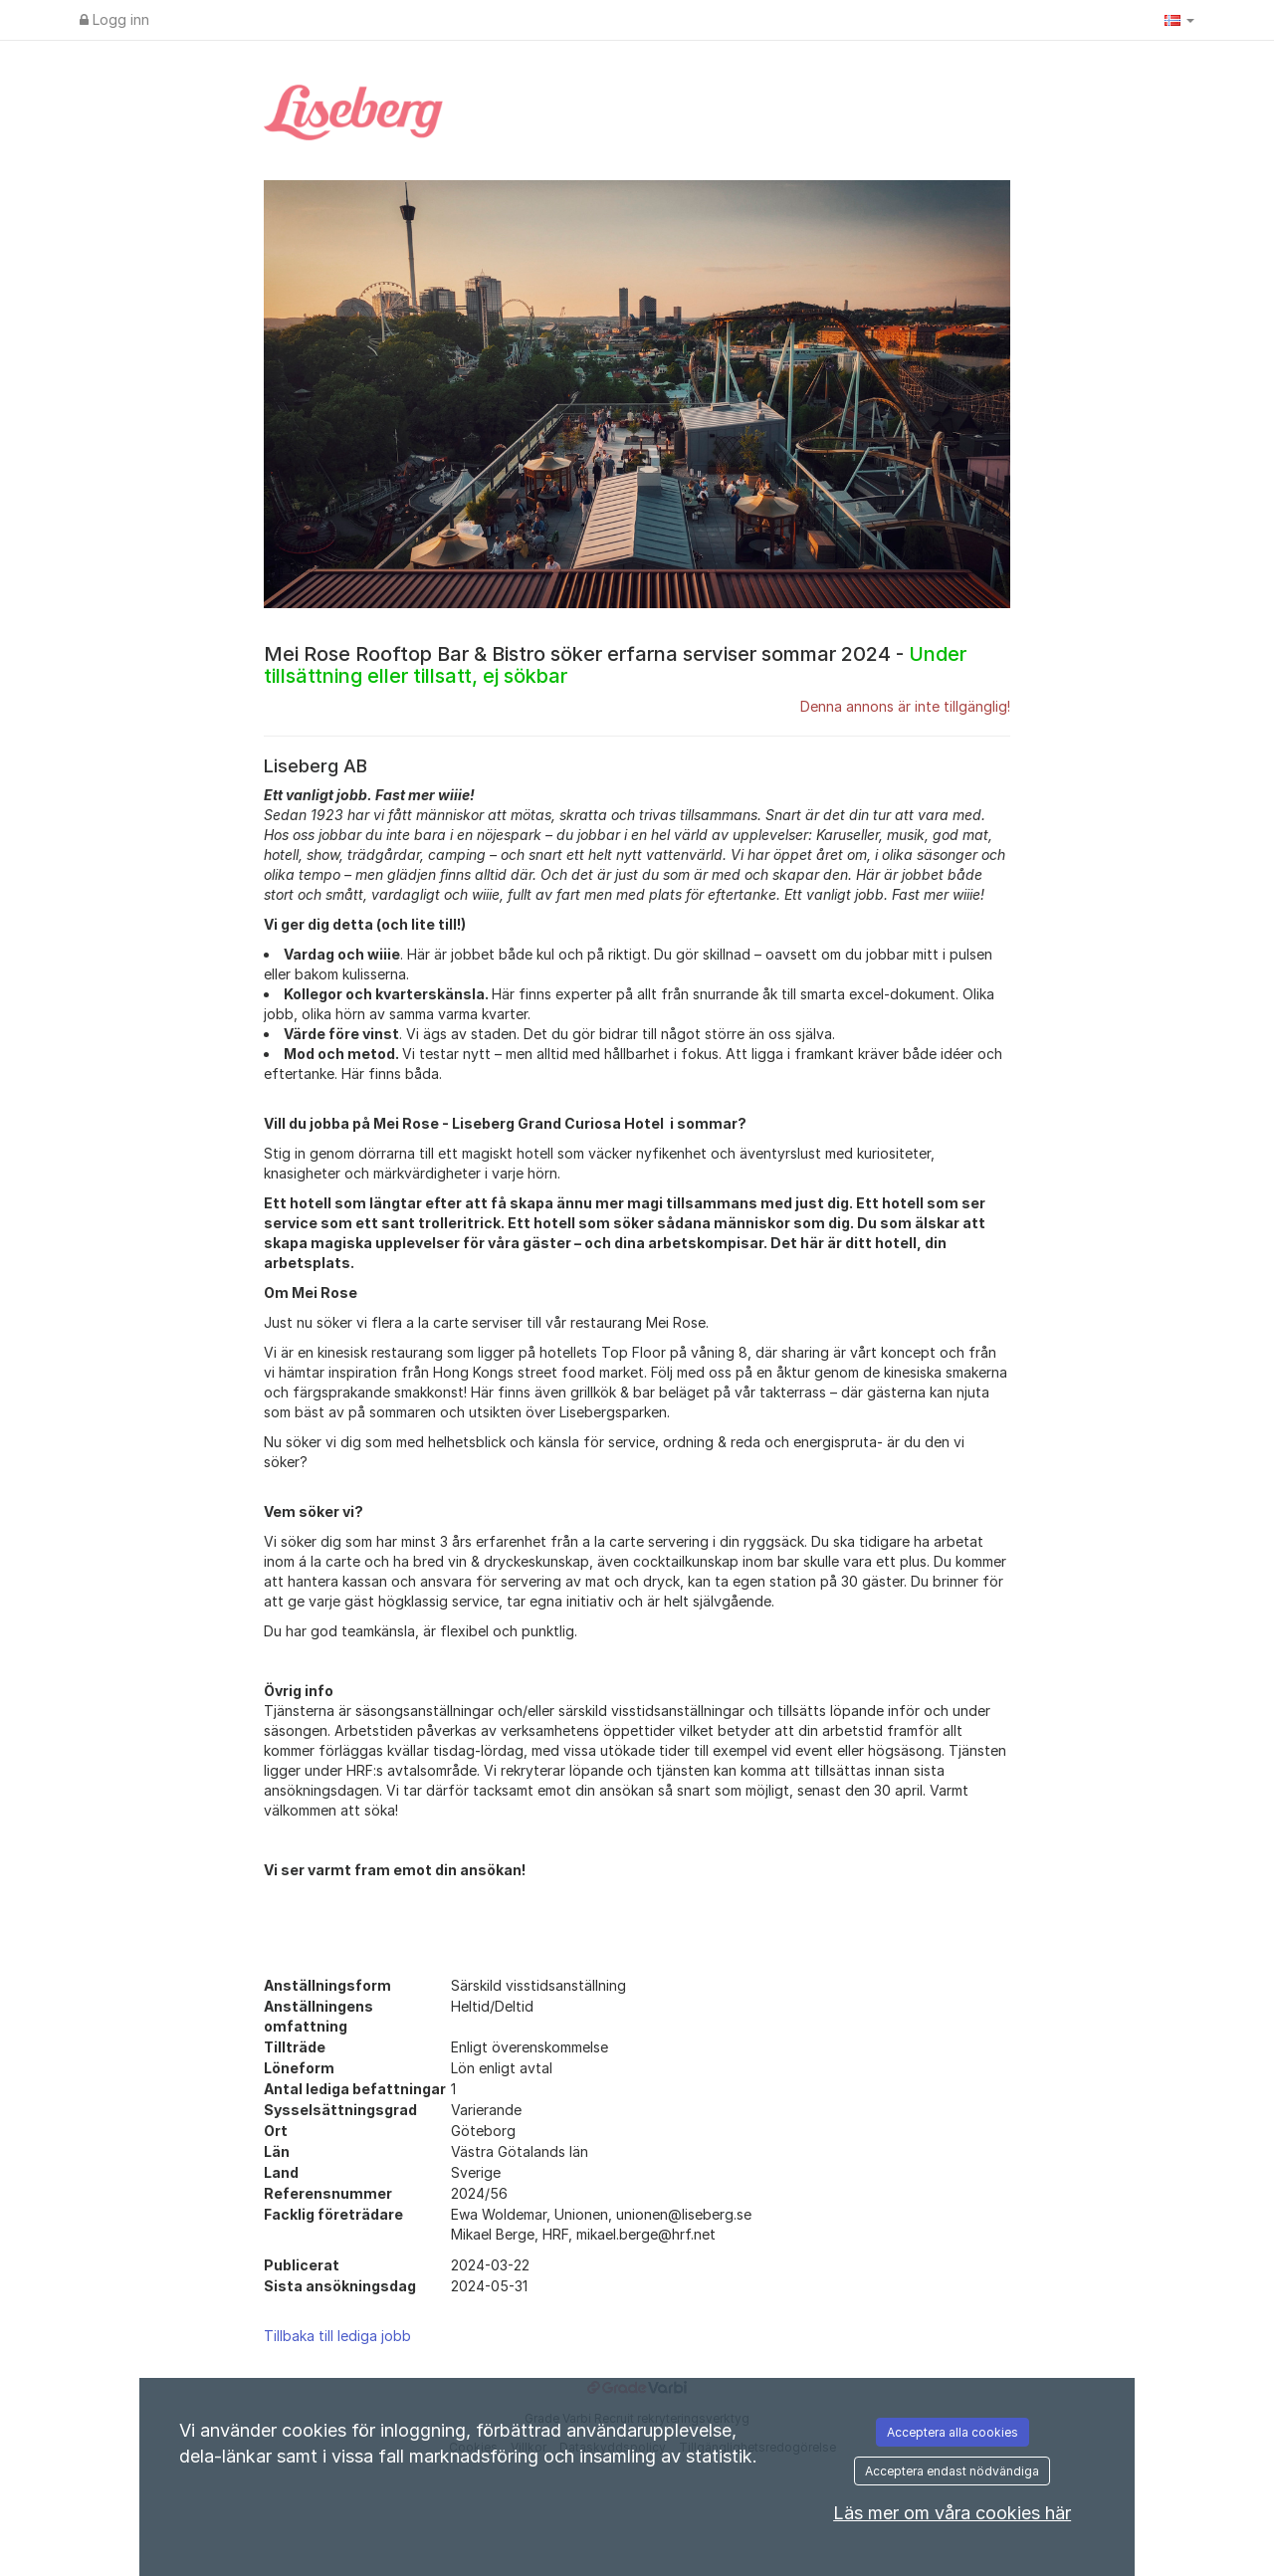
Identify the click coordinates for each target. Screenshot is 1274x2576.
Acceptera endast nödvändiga (952, 2471)
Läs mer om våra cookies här (952, 2512)
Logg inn (114, 19)
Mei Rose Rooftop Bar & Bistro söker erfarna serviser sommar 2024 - (615, 665)
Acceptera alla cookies (952, 2432)
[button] (1179, 20)
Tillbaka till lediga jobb (337, 2335)
